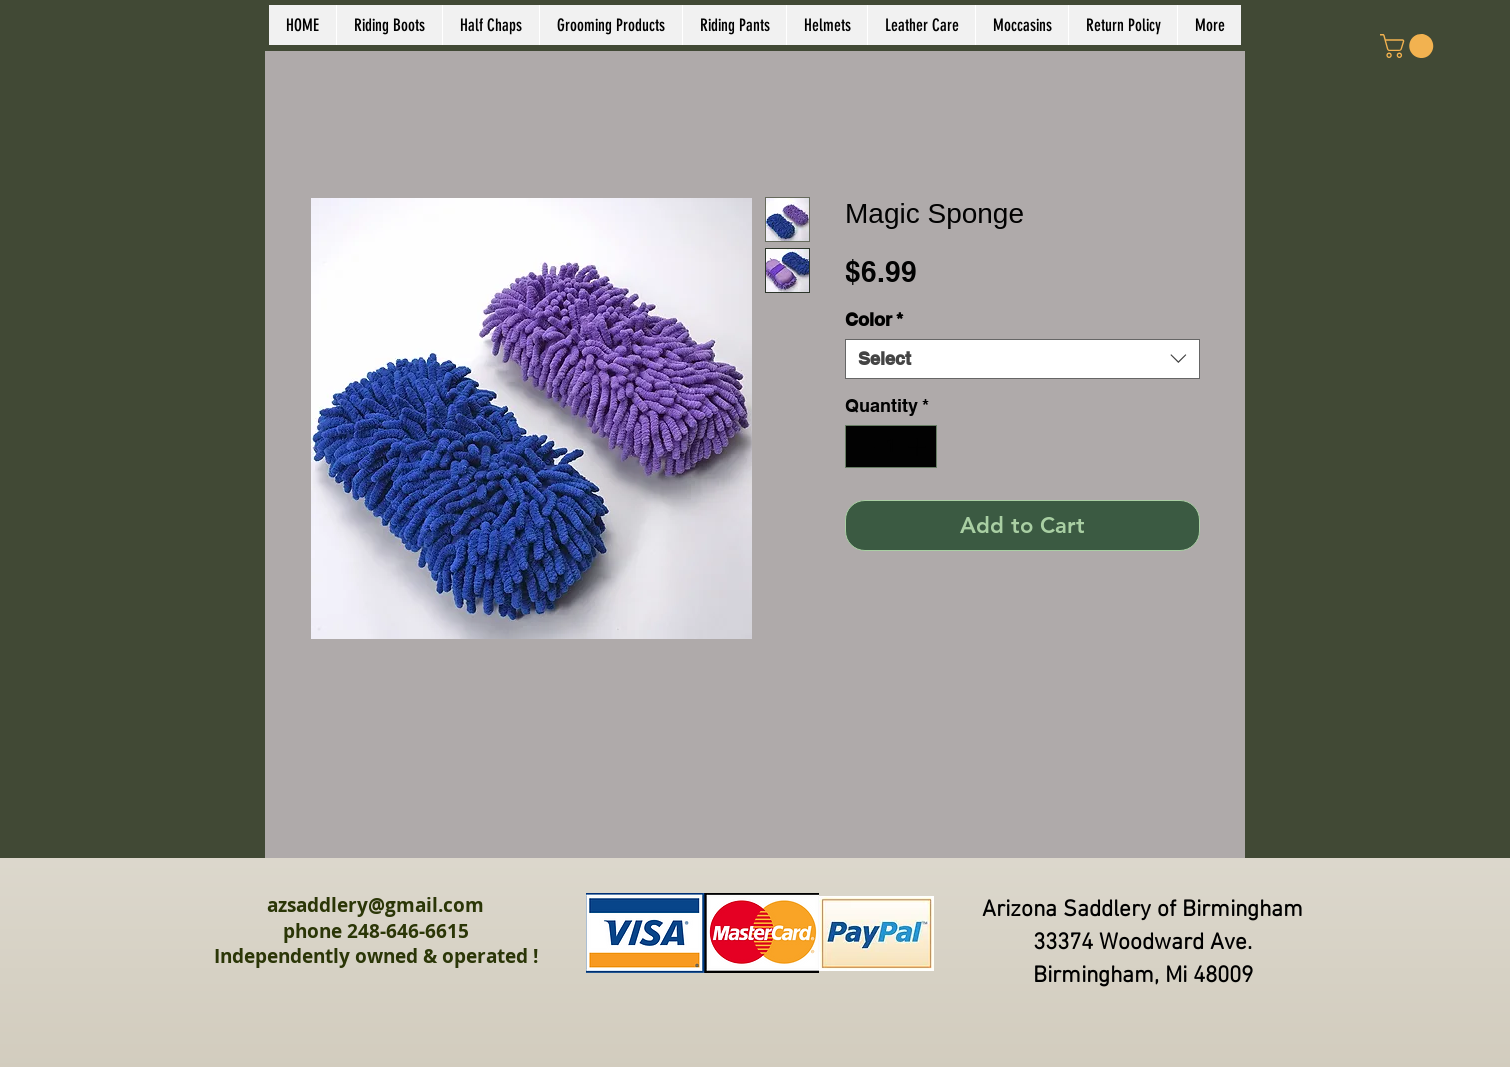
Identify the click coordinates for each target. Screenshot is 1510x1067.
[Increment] (918, 446)
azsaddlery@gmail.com (375, 905)
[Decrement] (863, 446)
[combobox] (1022, 359)
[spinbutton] (891, 446)
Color (874, 319)
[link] (1409, 46)
